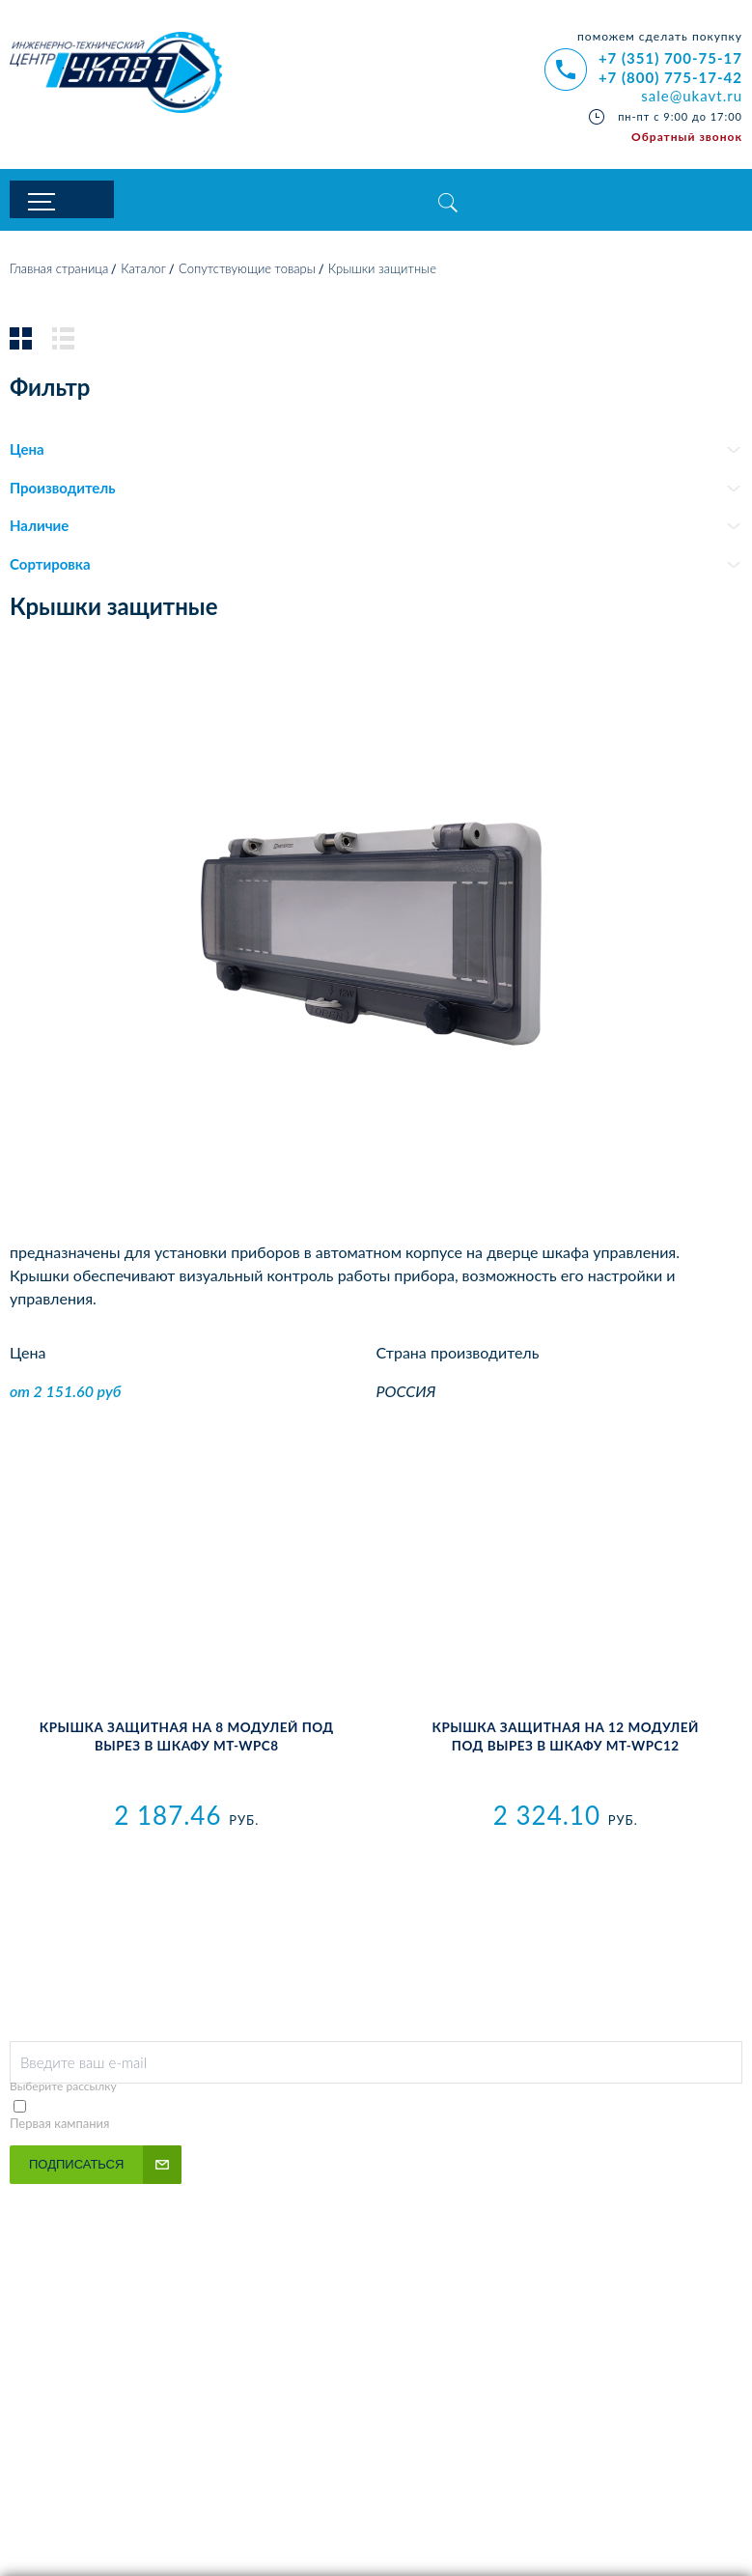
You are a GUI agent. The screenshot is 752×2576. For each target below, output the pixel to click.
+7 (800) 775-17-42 (670, 77)
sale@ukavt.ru (691, 95)
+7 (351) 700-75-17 (670, 58)
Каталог (143, 273)
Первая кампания (60, 2127)
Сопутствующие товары (247, 273)
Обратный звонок (686, 136)
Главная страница (59, 273)
